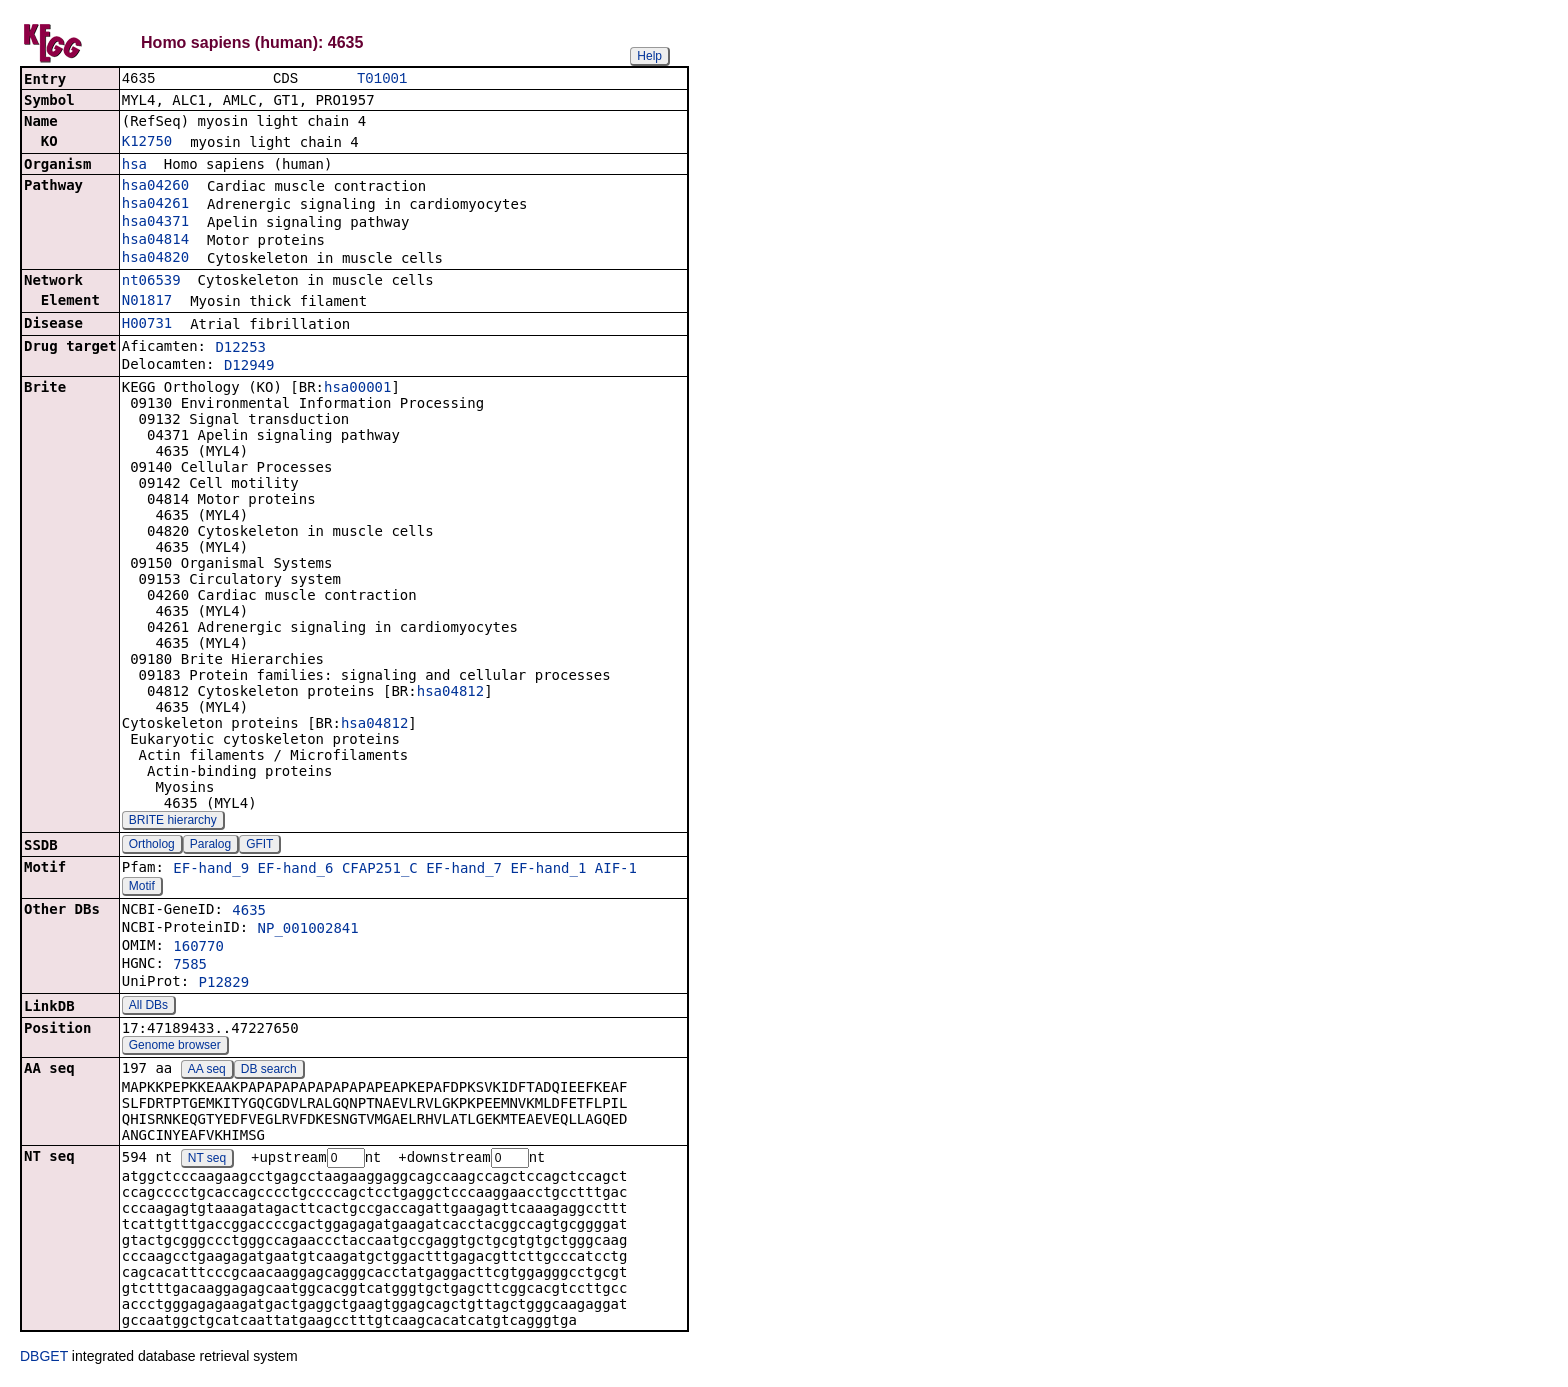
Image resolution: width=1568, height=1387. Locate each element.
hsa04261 (155, 205)
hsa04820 (155, 259)
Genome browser (175, 1047)
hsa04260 (155, 187)
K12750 (147, 143)
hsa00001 (357, 389)
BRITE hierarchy (173, 822)
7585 (190, 966)
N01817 (147, 302)
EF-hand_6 (296, 870)
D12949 (249, 367)
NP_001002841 (308, 930)
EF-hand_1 (548, 870)
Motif (142, 888)
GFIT (259, 846)
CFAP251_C (380, 870)
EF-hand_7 (464, 870)
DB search (269, 1071)
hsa (134, 166)
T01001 (382, 79)
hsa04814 (155, 241)
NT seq (207, 1161)
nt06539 (151, 282)
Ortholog (152, 846)
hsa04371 (155, 223)
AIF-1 (616, 870)
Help (649, 56)
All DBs (148, 1007)
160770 (198, 948)
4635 (249, 912)
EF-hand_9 (211, 870)
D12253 (240, 349)
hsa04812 (450, 693)
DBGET (44, 1359)
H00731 (147, 325)
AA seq (207, 1071)
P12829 (224, 984)
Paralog (210, 846)
